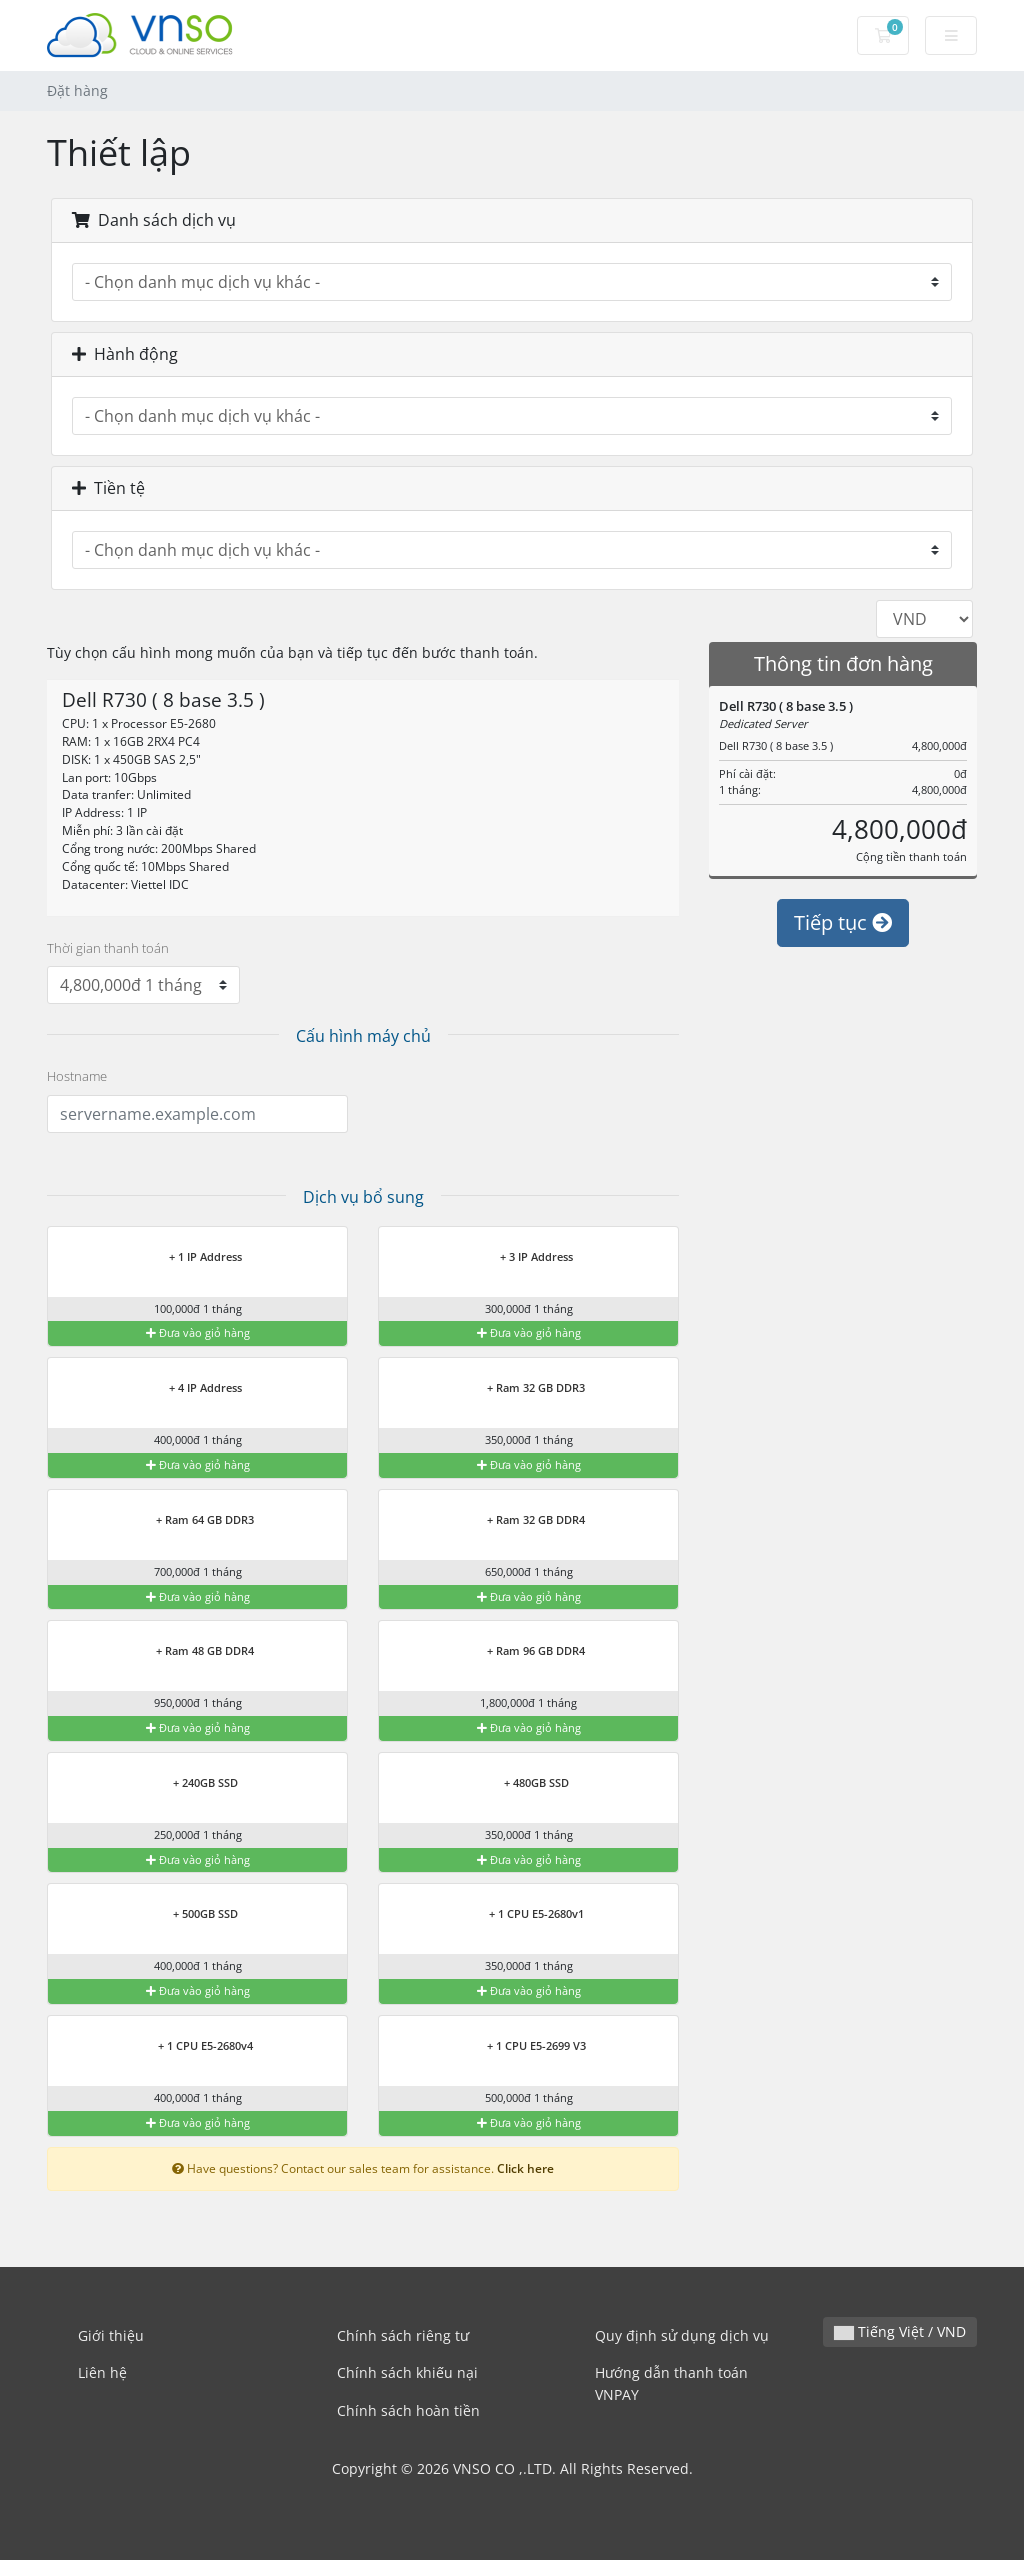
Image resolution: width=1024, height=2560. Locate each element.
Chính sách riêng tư (403, 2335)
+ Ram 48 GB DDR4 (192, 1652)
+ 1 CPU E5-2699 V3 (524, 2047)
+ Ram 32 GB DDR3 (523, 1389)
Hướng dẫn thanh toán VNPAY (671, 2383)
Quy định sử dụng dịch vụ (682, 2335)
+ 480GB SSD (524, 1784)
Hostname (77, 1076)
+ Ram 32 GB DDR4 (523, 1521)
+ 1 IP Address (193, 1258)
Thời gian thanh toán (108, 948)
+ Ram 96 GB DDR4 (523, 1652)
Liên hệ (102, 2372)
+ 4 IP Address (193, 1389)
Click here (525, 2168)
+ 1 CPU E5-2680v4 (193, 2047)
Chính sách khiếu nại (407, 2372)
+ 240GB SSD (193, 1784)
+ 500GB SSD (193, 1915)
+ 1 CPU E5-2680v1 (524, 1915)
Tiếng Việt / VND (900, 2331)
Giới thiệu (111, 2335)
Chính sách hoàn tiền (408, 2410)
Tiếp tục (843, 922)
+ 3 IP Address (524, 1258)
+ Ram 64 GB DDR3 (192, 1521)
